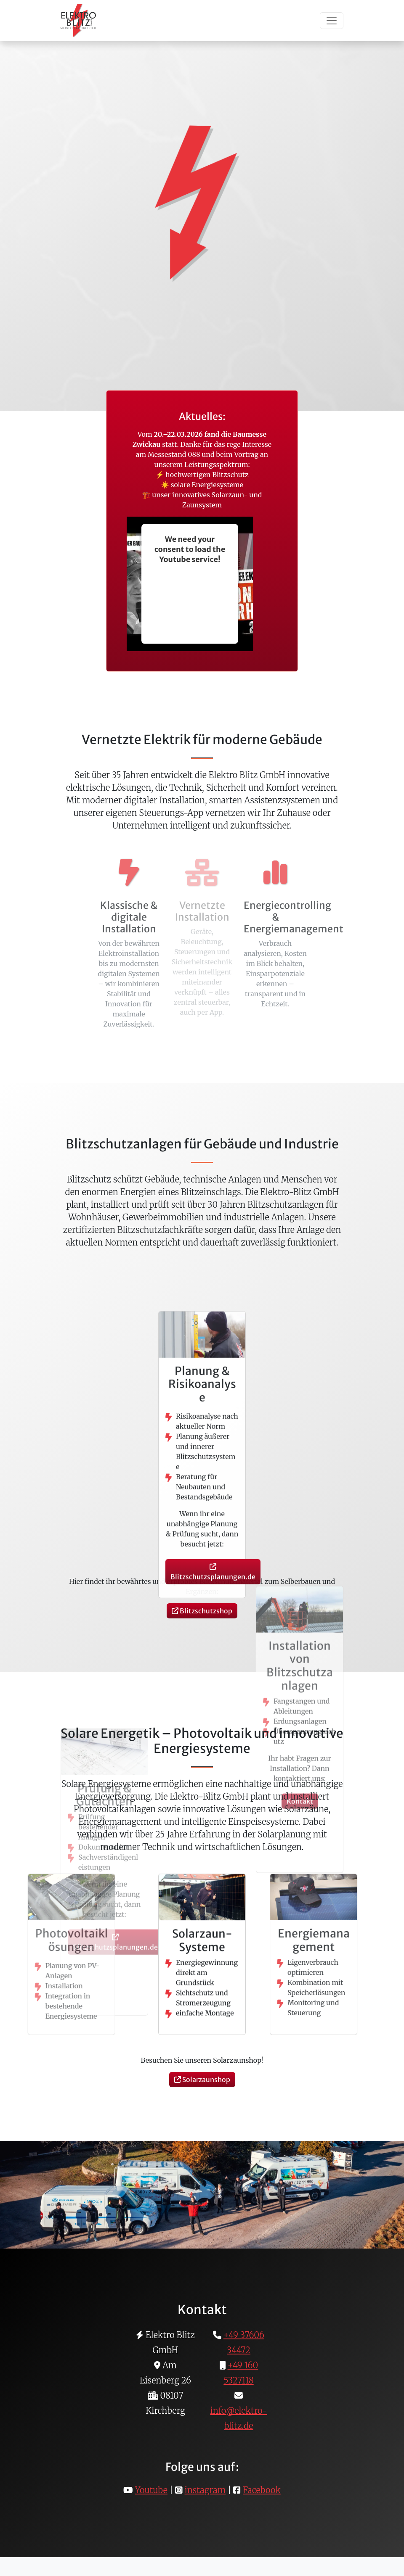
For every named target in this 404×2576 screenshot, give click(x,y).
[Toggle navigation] (331, 20)
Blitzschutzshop (202, 1611)
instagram (205, 2490)
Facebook (262, 2490)
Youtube (151, 2490)
